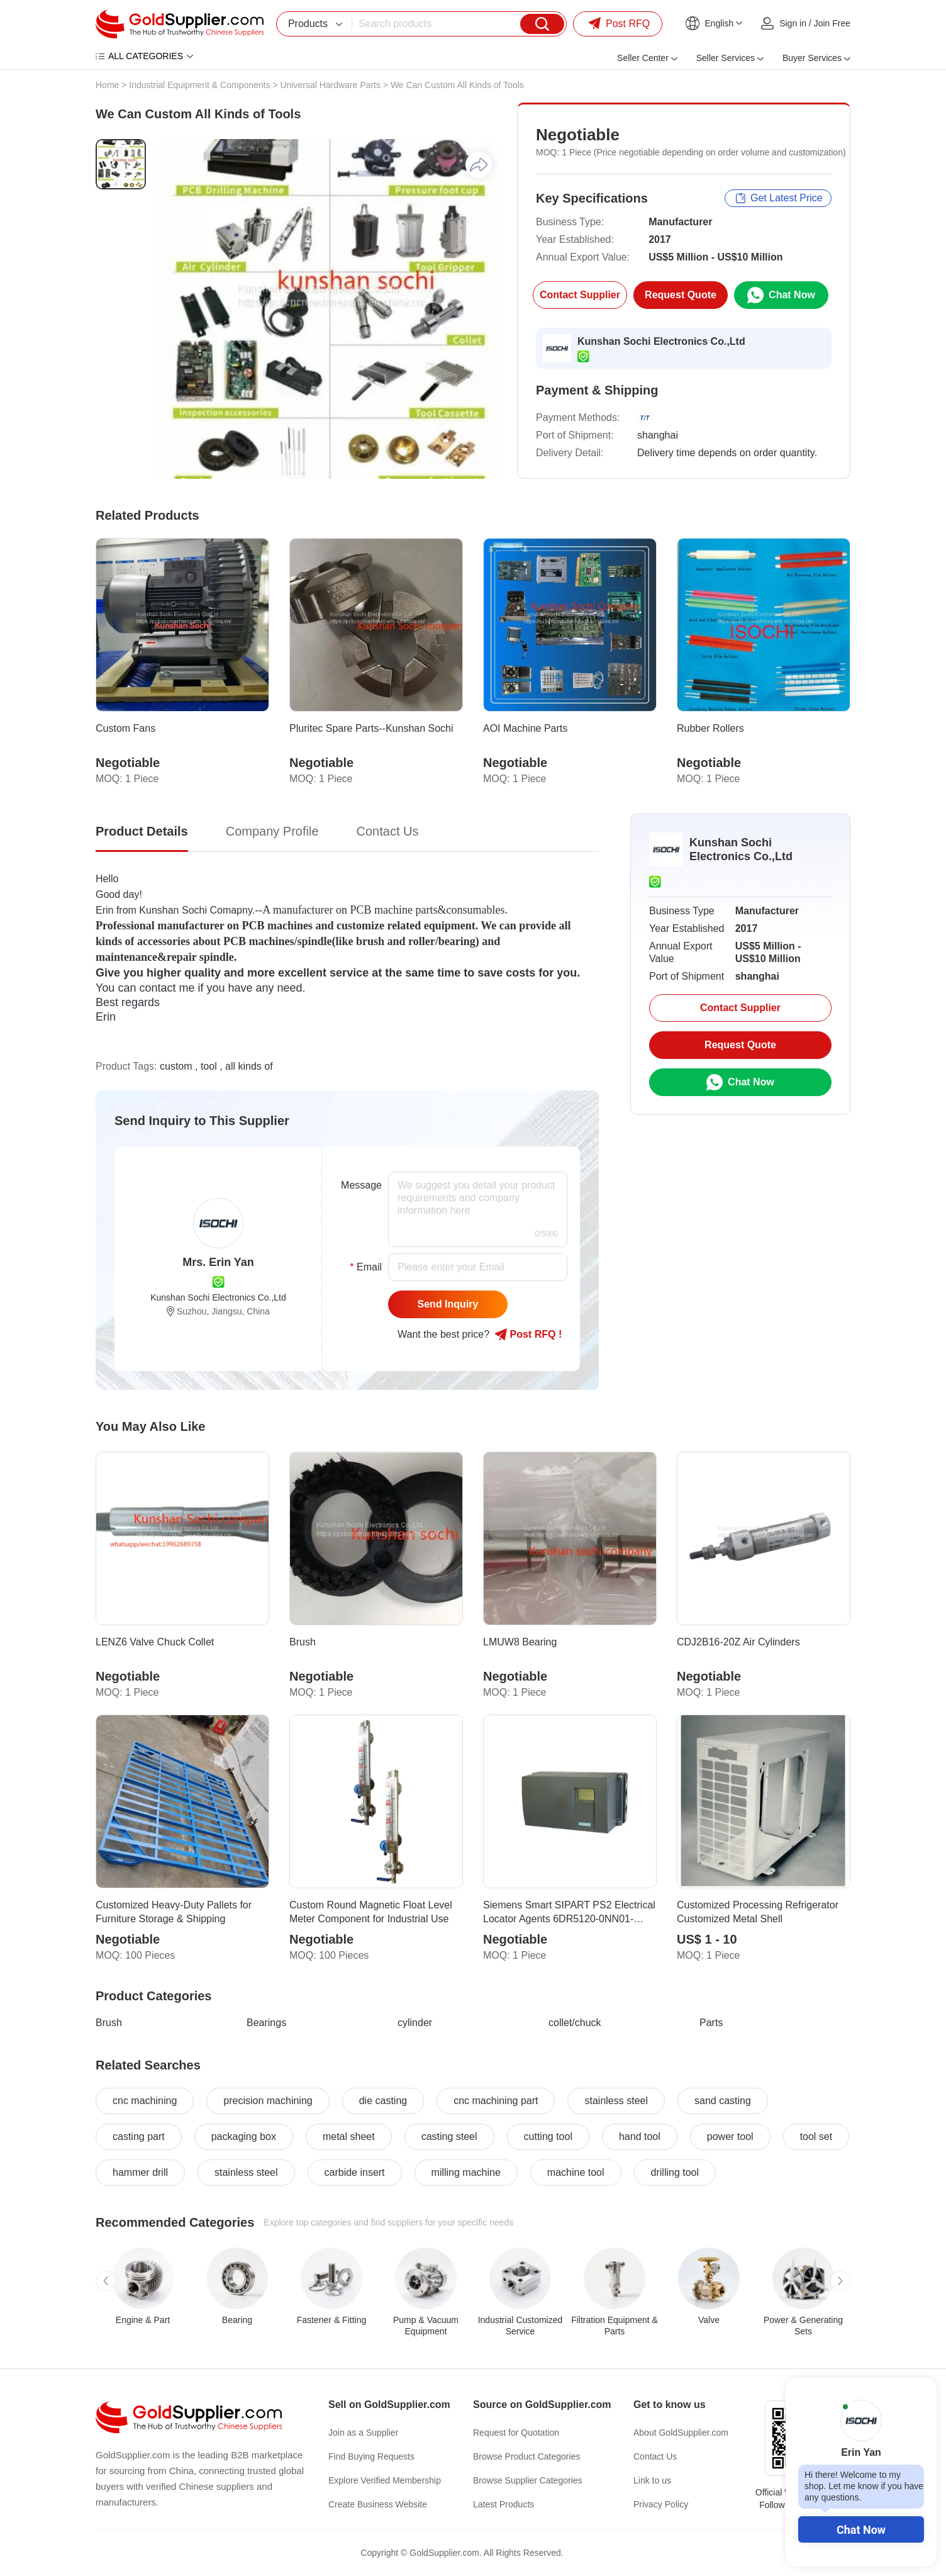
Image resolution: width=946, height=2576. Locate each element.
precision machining (267, 2100)
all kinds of (249, 1066)
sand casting (722, 2100)
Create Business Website (377, 2504)
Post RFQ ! (528, 1334)
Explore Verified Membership (384, 2480)
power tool (730, 2136)
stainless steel (616, 2100)
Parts (711, 2022)
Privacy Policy (660, 2504)
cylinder (415, 2022)
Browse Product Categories (526, 2456)
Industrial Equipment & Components (199, 85)
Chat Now (861, 2529)
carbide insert (355, 2172)
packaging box (243, 2136)
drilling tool (675, 2172)
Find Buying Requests (371, 2456)
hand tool (639, 2136)
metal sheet (349, 2136)
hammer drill (140, 2172)
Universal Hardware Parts (330, 85)
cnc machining (145, 2100)
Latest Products (503, 2504)
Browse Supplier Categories (527, 2480)
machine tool (575, 2172)
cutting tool (548, 2136)
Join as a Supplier (363, 2433)
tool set (816, 2136)
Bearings (266, 2022)
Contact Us (655, 2456)
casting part (139, 2136)
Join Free (832, 23)
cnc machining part (496, 2100)
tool (209, 1066)
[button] (106, 2281)
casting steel (449, 2136)
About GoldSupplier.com (680, 2433)
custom (176, 1066)
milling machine (466, 2172)
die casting (383, 2100)
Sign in (792, 23)
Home (107, 85)
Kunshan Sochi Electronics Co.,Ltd (661, 341)
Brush (109, 2022)
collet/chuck (574, 2022)
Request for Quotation (516, 2433)
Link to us (652, 2480)
